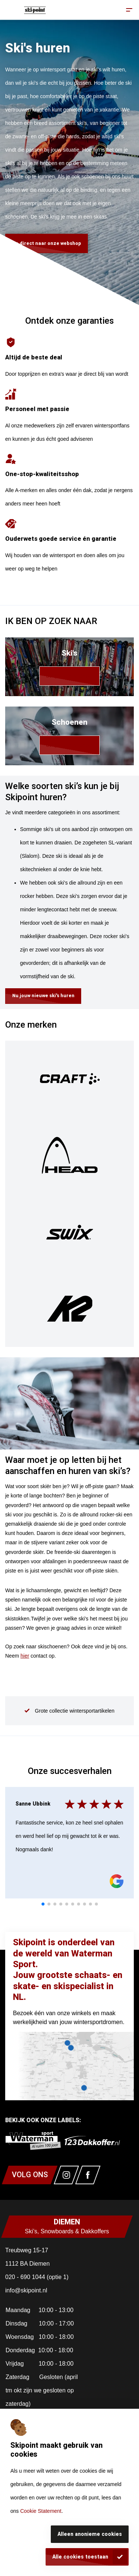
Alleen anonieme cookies (89, 2534)
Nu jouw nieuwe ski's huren (43, 995)
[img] (69, 1079)
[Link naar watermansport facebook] (88, 2175)
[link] (69, 666)
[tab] (43, 1904)
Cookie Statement (40, 2511)
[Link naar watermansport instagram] (66, 2175)
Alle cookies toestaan (80, 2557)
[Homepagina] (34, 10)
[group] (69, 1710)
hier (24, 1656)
